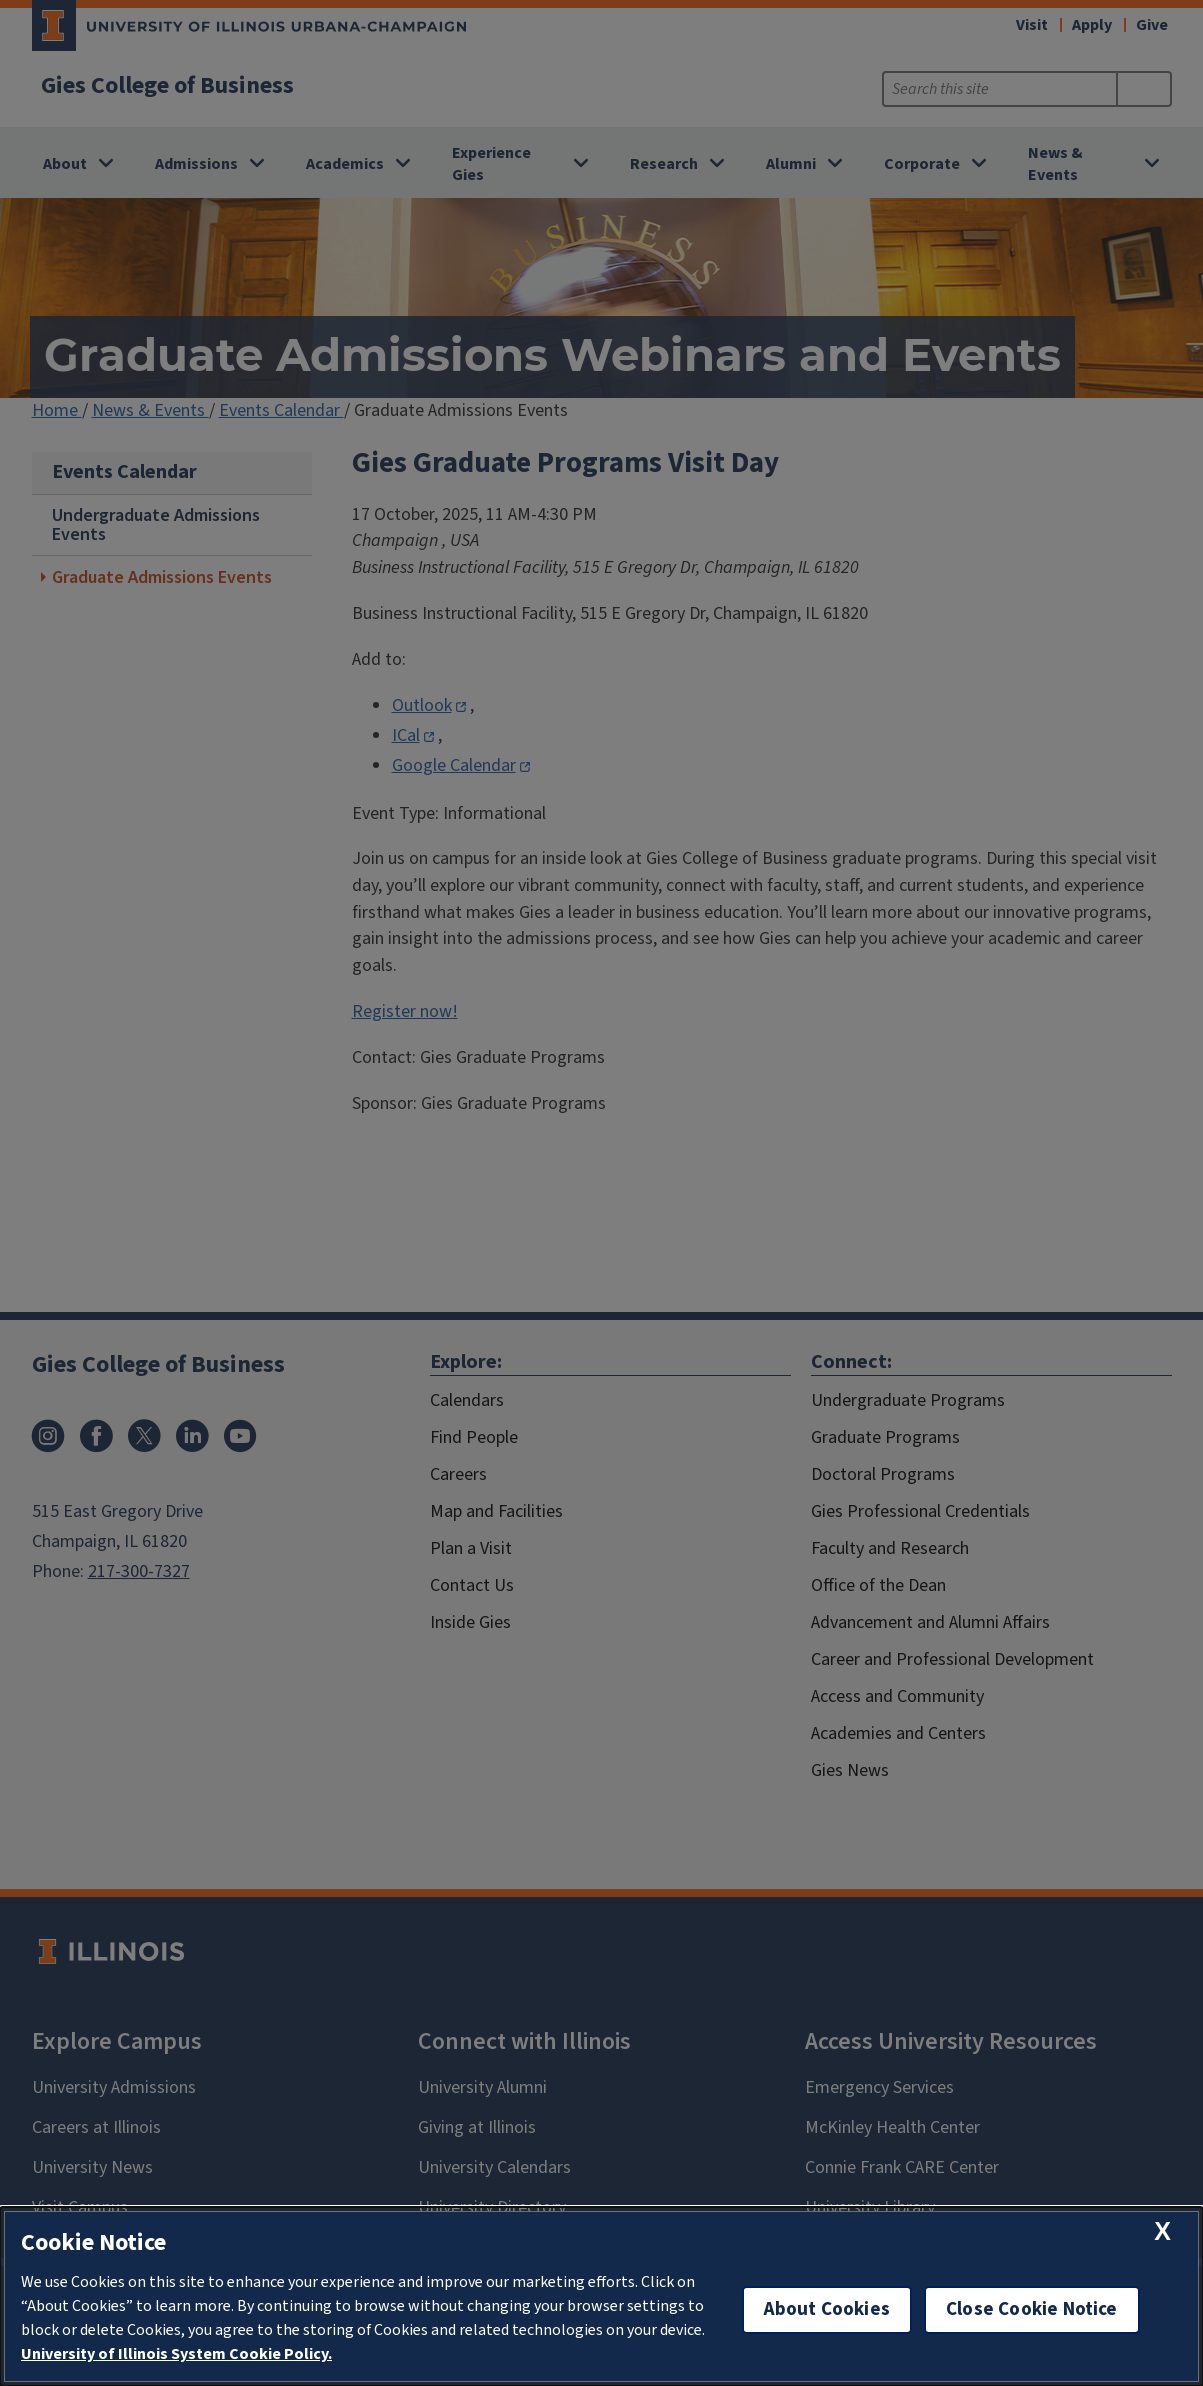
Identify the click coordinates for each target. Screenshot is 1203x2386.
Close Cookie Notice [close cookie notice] (1032, 2309)
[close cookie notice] (1162, 2231)
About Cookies (827, 2309)
